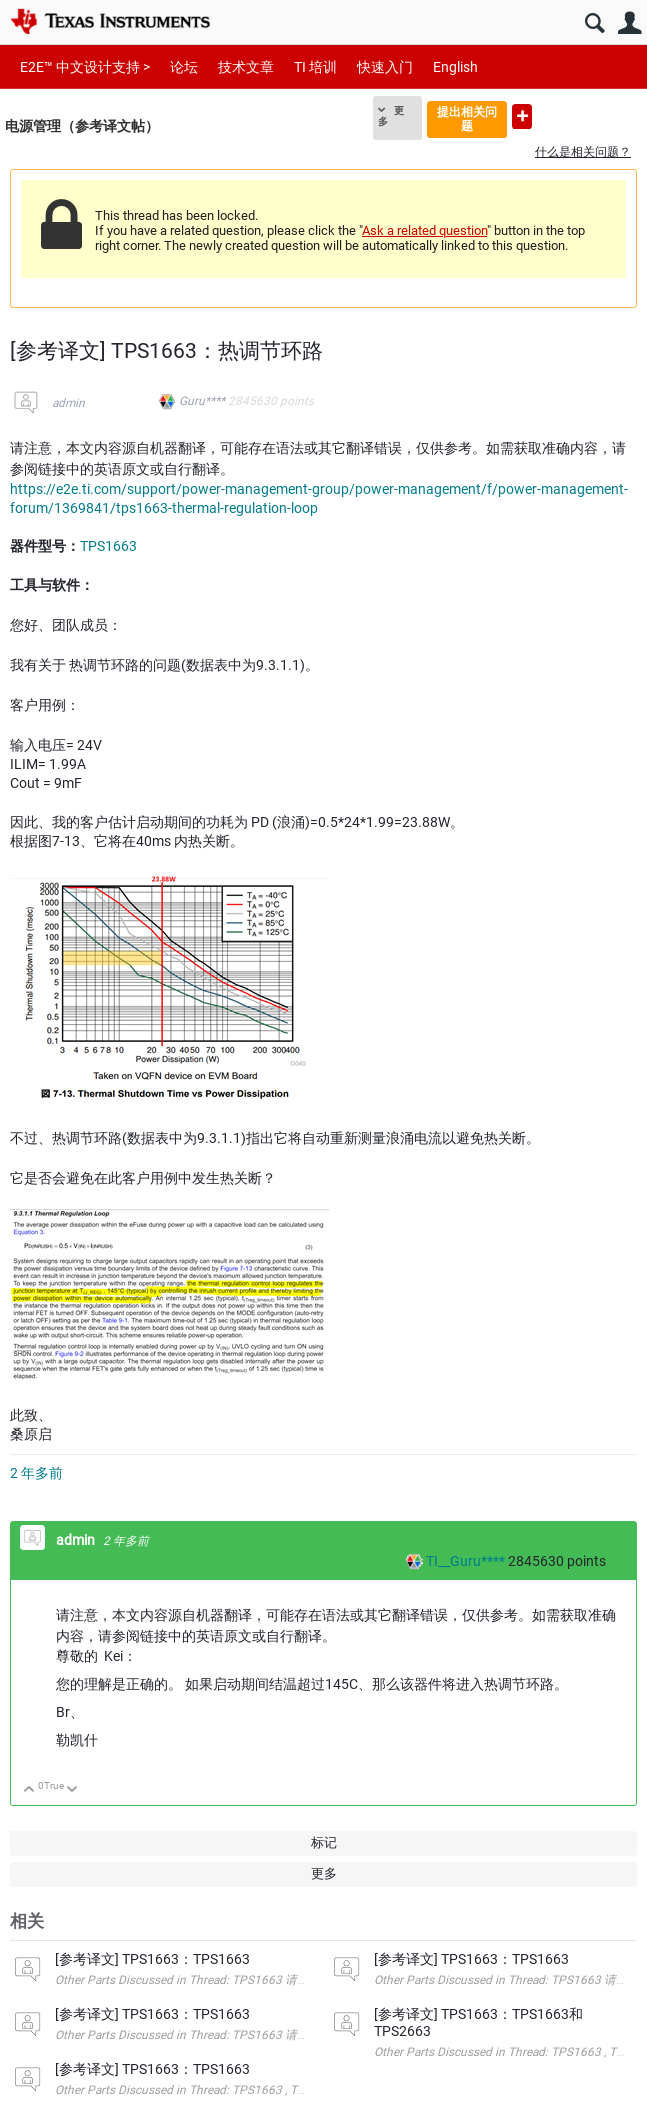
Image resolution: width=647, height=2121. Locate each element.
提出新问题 (522, 116)
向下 (72, 1790)
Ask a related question (424, 230)
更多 (391, 116)
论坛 (184, 67)
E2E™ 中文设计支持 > (85, 67)
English (455, 67)
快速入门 (385, 67)
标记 (324, 1842)
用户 (629, 23)
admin (68, 403)
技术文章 (246, 67)
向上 (29, 1790)
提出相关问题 (467, 118)
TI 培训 (315, 67)
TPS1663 (108, 546)
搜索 (594, 23)
